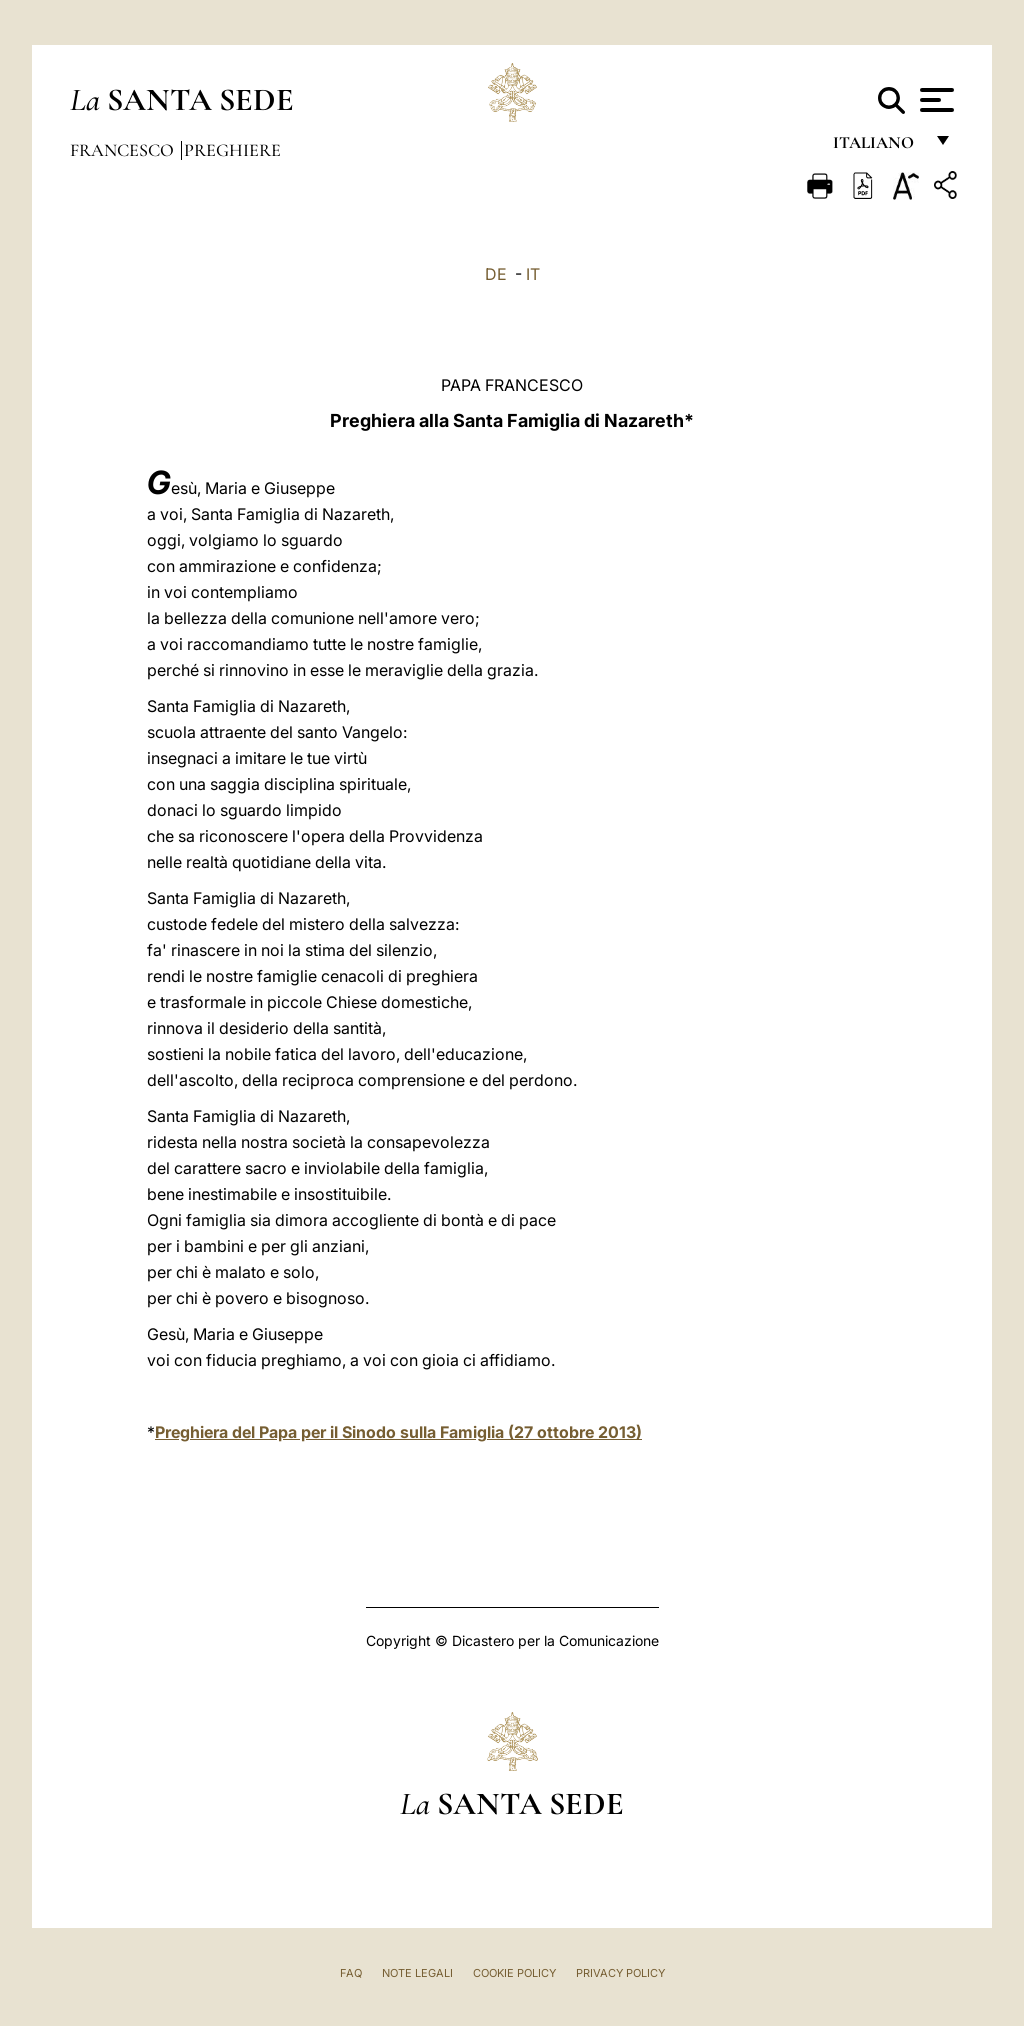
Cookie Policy (514, 1973)
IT (533, 274)
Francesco (124, 150)
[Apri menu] (934, 100)
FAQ (351, 1973)
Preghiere (232, 150)
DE (496, 274)
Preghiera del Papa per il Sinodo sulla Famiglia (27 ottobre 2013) (398, 1432)
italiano (877, 147)
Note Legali (417, 1973)
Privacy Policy (620, 1973)
